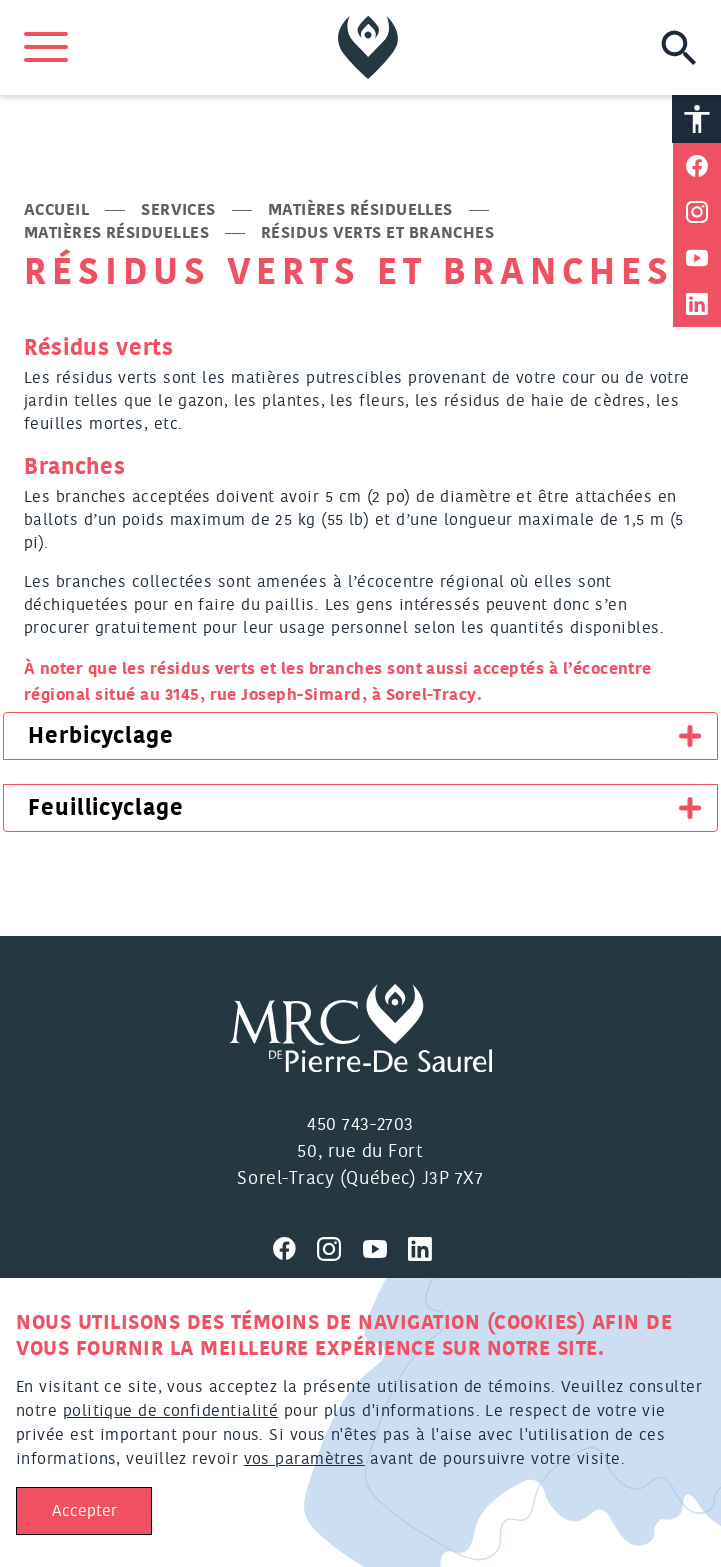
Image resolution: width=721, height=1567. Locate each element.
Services (178, 210)
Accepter (84, 1511)
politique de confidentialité (171, 1411)
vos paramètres (304, 1459)
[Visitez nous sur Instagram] (340, 1246)
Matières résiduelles (360, 210)
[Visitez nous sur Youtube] (386, 1246)
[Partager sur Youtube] (697, 258)
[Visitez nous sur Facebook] (295, 1246)
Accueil (56, 210)
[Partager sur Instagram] (697, 212)
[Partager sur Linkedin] (697, 304)
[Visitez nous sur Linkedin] (428, 1246)
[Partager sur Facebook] (697, 166)
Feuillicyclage (106, 808)
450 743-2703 (360, 1125)
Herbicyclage (101, 736)
